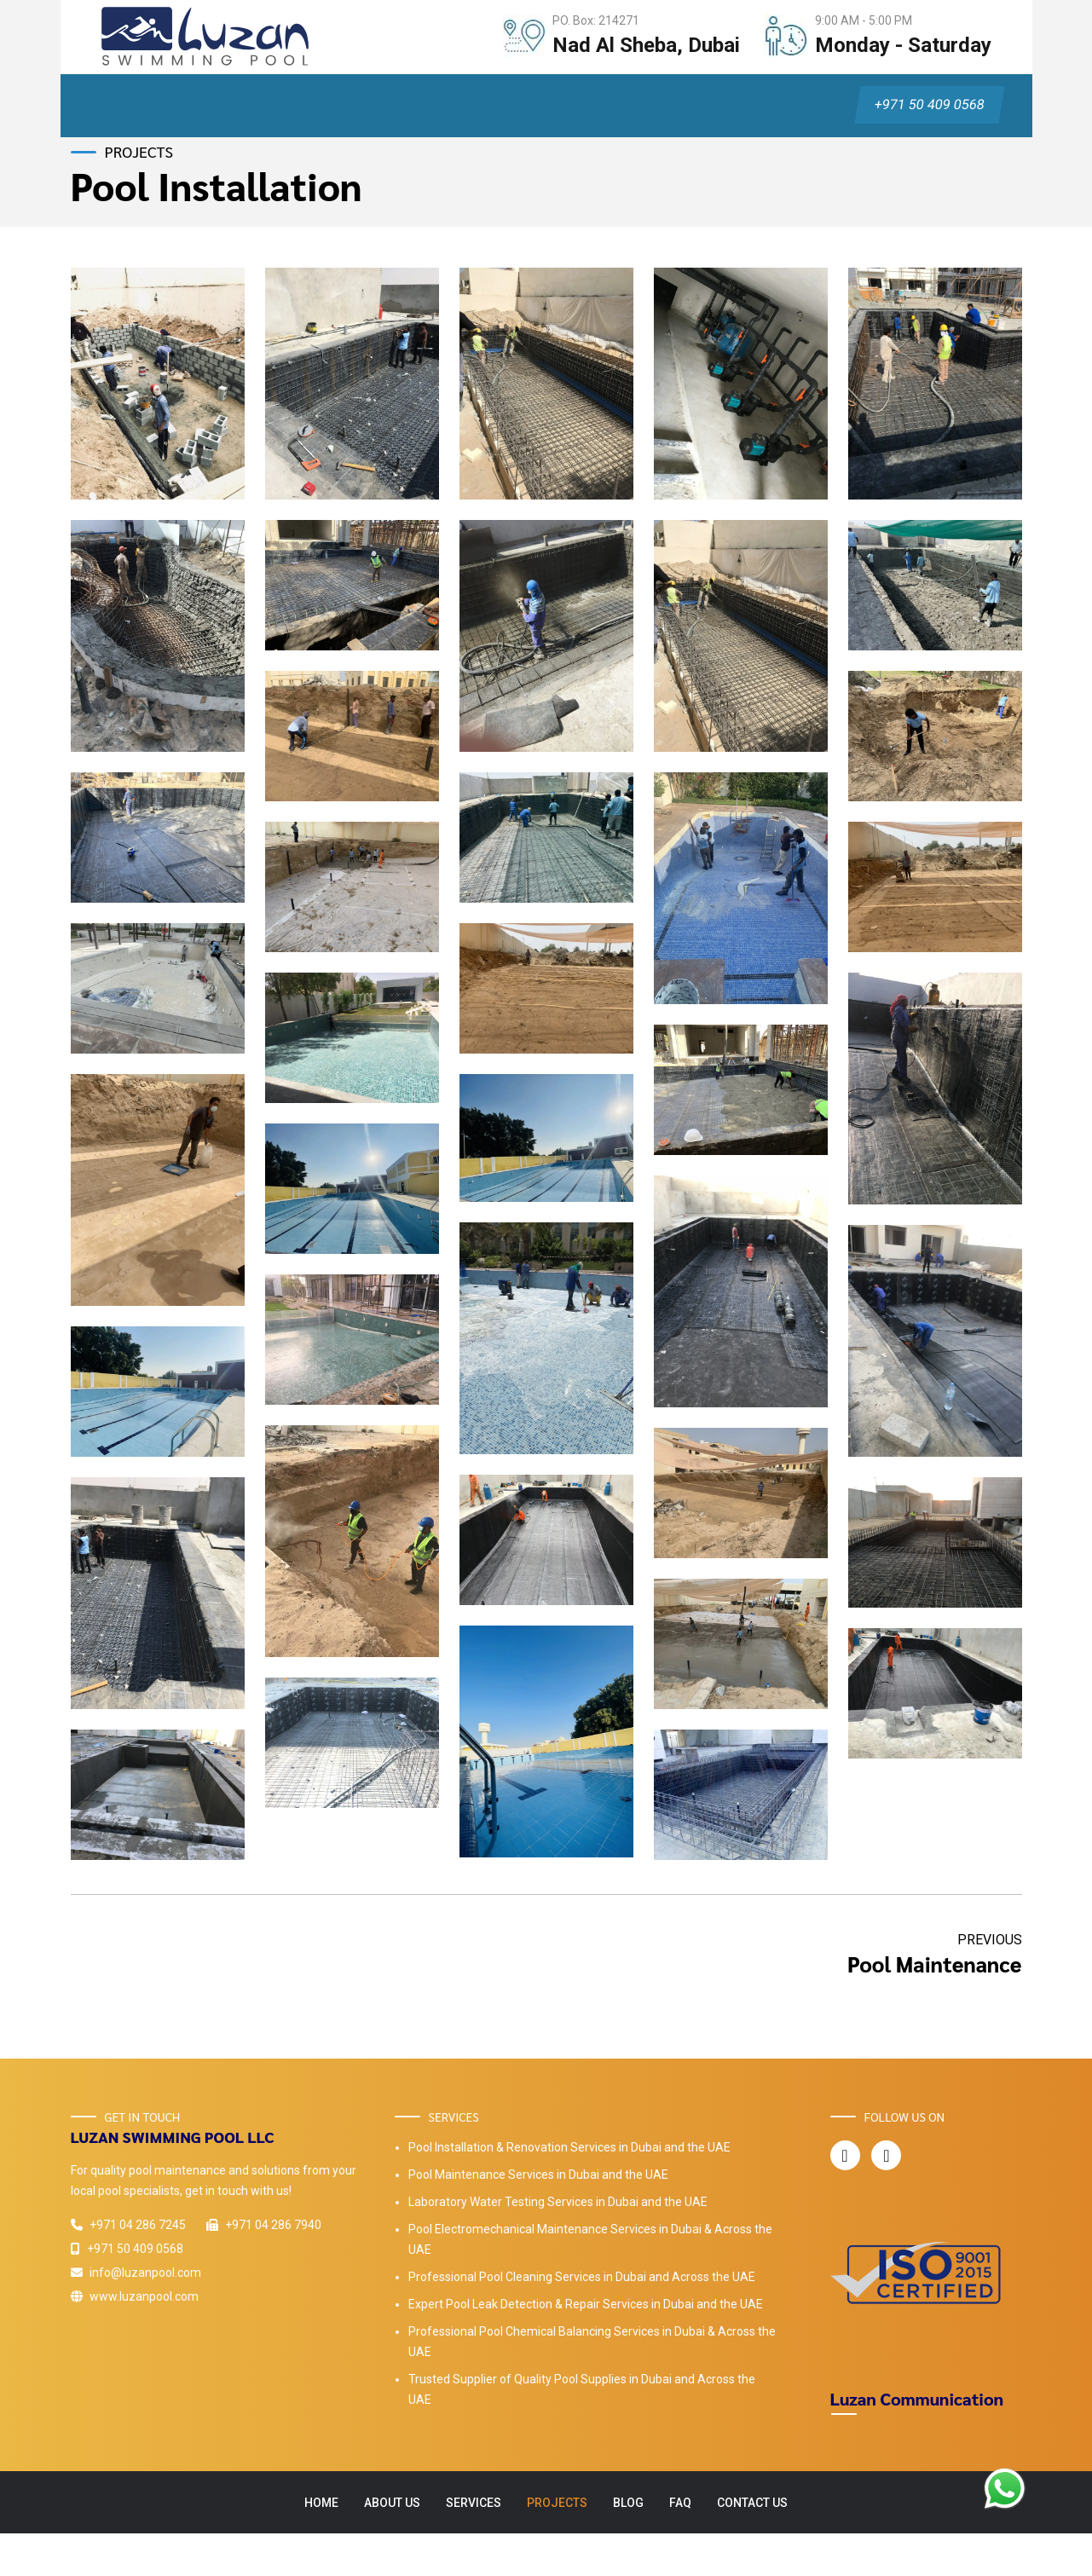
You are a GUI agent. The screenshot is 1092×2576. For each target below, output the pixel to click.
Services (473, 2503)
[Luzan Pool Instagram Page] (886, 2156)
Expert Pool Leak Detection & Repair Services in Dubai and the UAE (585, 2304)
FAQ (680, 2503)
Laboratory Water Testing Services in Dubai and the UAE (558, 2202)
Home (321, 2503)
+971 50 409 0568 (929, 104)
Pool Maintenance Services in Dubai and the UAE (538, 2174)
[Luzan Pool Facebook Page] (844, 2156)
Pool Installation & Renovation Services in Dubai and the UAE (569, 2147)
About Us (392, 2503)
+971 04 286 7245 (128, 2225)
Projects (557, 2503)
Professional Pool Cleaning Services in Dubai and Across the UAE (581, 2277)
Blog (628, 2503)
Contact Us (752, 2503)
